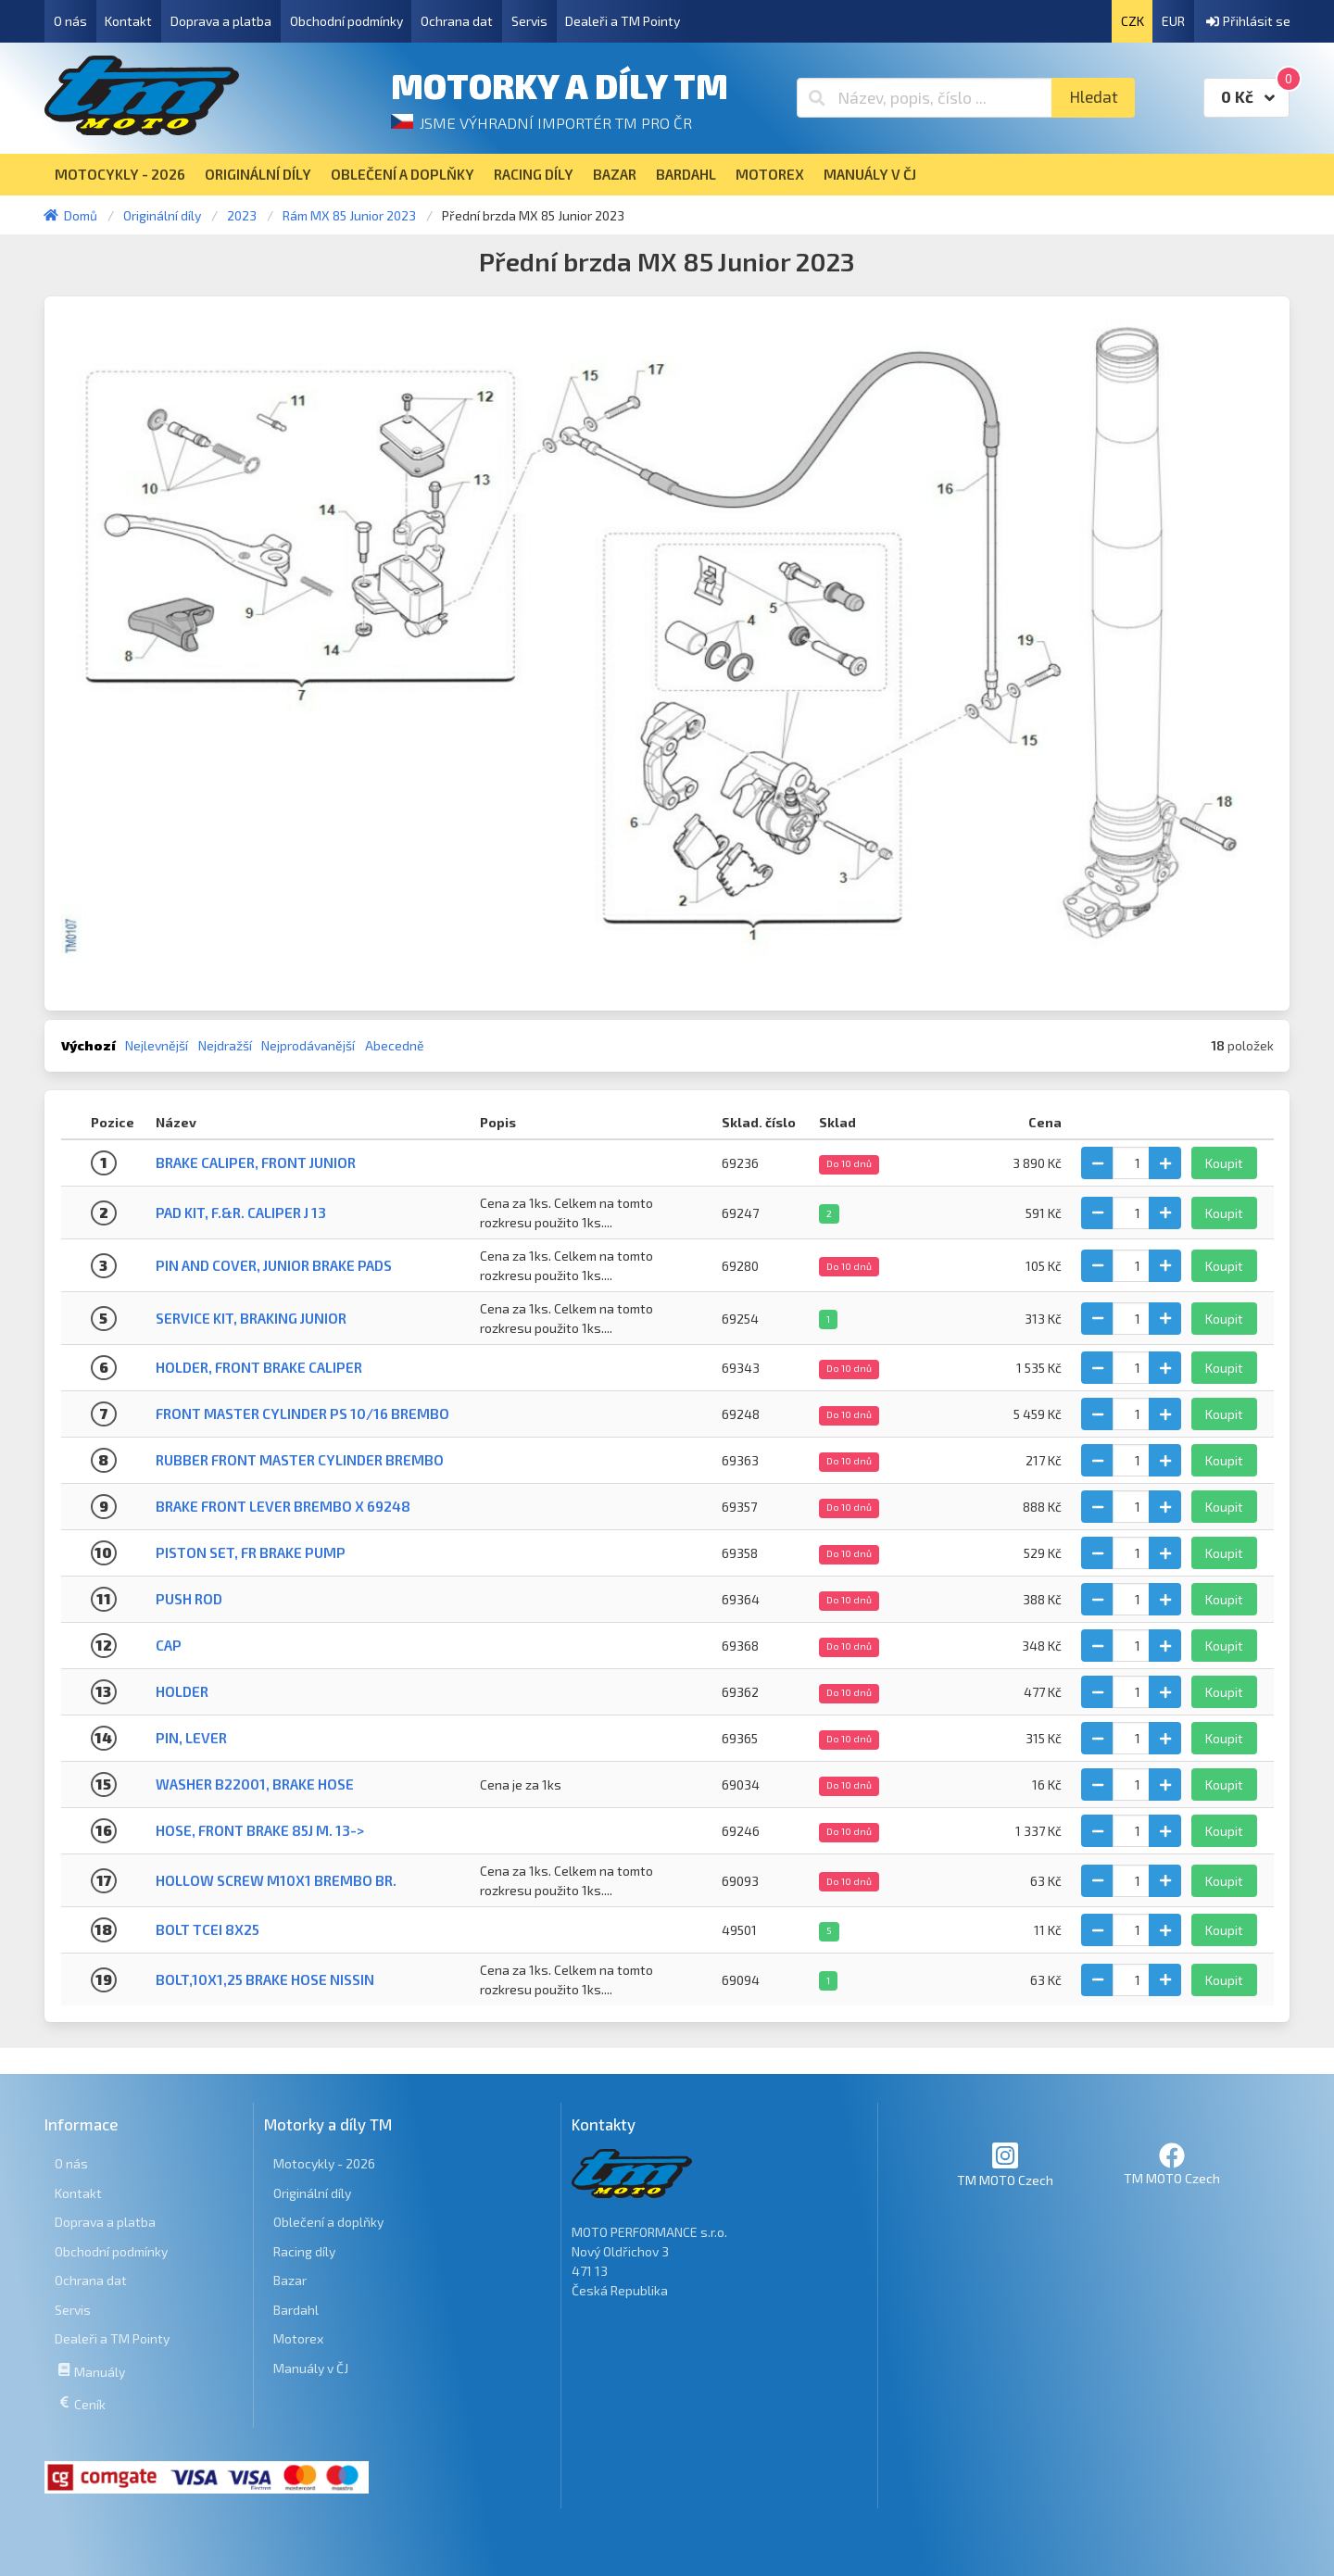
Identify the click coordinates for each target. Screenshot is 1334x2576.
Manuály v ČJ (310, 2368)
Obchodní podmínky (346, 21)
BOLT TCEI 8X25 (207, 1929)
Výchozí (88, 1045)
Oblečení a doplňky (328, 2222)
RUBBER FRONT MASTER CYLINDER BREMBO (300, 1459)
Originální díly (312, 2193)
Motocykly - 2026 (324, 2163)
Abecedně (394, 1045)
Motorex (298, 2338)
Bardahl (296, 2310)
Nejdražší (225, 1045)
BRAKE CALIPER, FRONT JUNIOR (256, 1162)
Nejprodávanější (308, 1045)
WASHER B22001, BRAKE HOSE (255, 1784)
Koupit (1224, 1163)
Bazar (290, 2280)
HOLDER (182, 1691)
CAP (169, 1645)
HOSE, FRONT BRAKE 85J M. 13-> (260, 1830)
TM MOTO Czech (1005, 2164)
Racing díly (304, 2251)
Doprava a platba (220, 21)
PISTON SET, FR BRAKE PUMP (251, 1552)
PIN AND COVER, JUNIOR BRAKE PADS (274, 1265)
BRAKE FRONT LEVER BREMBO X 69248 (283, 1506)
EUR (1173, 21)
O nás (70, 21)
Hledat (1093, 97)
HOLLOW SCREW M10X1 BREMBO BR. (276, 1880)
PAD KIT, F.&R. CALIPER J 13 (241, 1212)
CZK (1132, 21)
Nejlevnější (156, 1045)
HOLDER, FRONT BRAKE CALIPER (259, 1367)
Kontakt (128, 21)
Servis (529, 21)
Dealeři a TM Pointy (622, 21)
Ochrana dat (457, 21)
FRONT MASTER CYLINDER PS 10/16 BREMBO (302, 1413)
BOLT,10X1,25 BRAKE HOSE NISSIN (265, 1979)
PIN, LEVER (191, 1737)
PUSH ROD (189, 1598)
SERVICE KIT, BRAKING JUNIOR (251, 1318)
